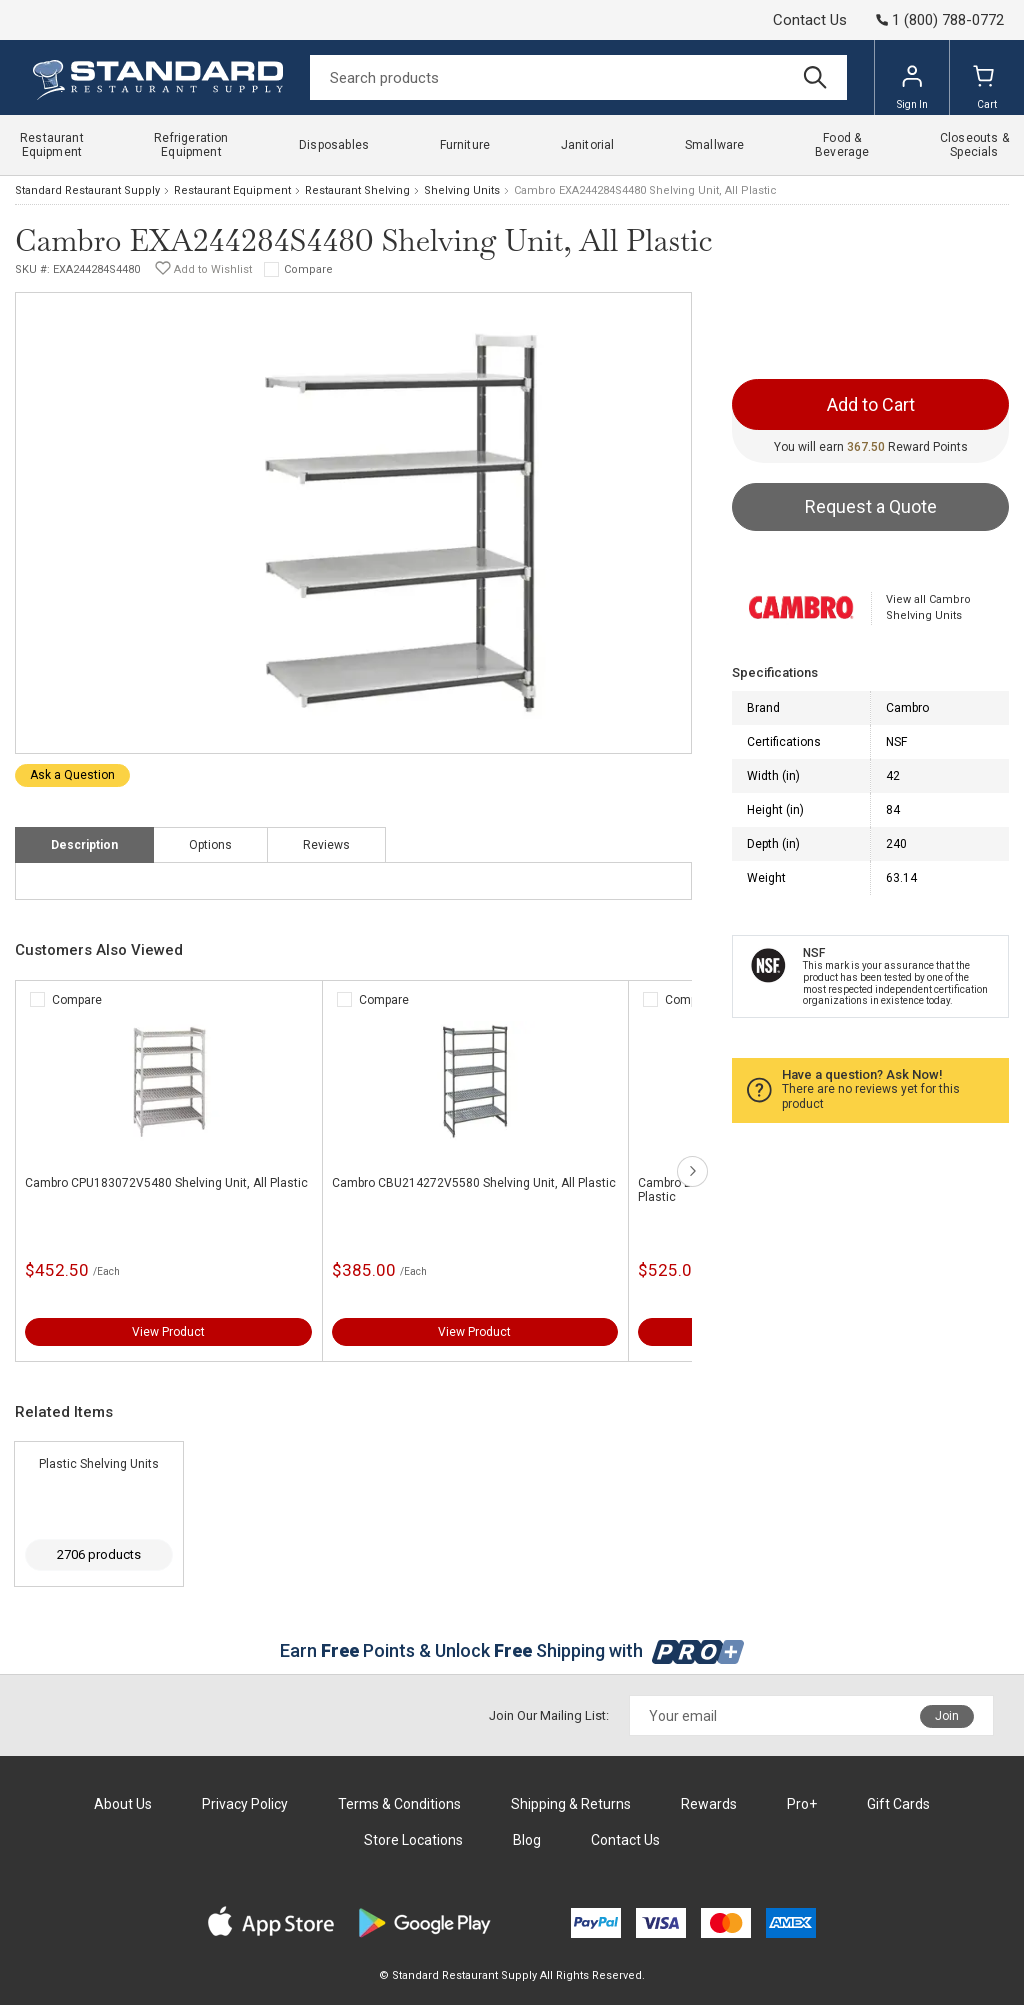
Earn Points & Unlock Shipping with (512, 1650)
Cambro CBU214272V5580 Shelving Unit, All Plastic (474, 1183)
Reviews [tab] (326, 845)
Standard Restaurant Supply (87, 190)
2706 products (99, 1554)
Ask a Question (72, 775)
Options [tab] (210, 845)
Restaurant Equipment (232, 190)
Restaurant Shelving (357, 190)
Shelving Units (462, 190)
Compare (308, 269)
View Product (168, 1332)
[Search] (578, 77)
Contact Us (810, 20)
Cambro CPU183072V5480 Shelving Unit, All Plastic (166, 1183)
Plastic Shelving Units (99, 1464)
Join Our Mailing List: (549, 1715)
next (692, 1171)
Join (947, 1716)
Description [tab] (84, 845)
